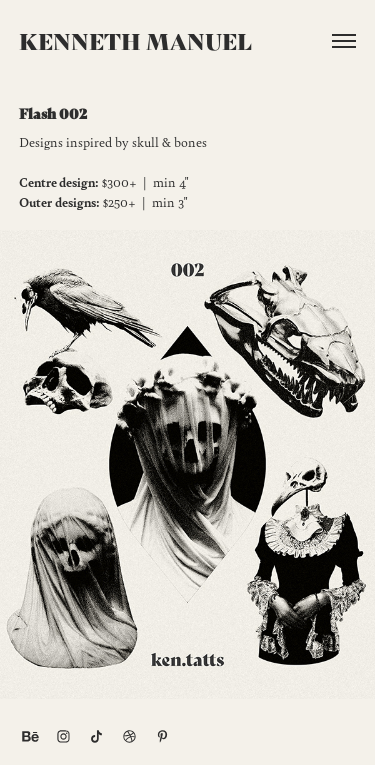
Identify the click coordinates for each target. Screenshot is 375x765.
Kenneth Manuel (135, 40)
